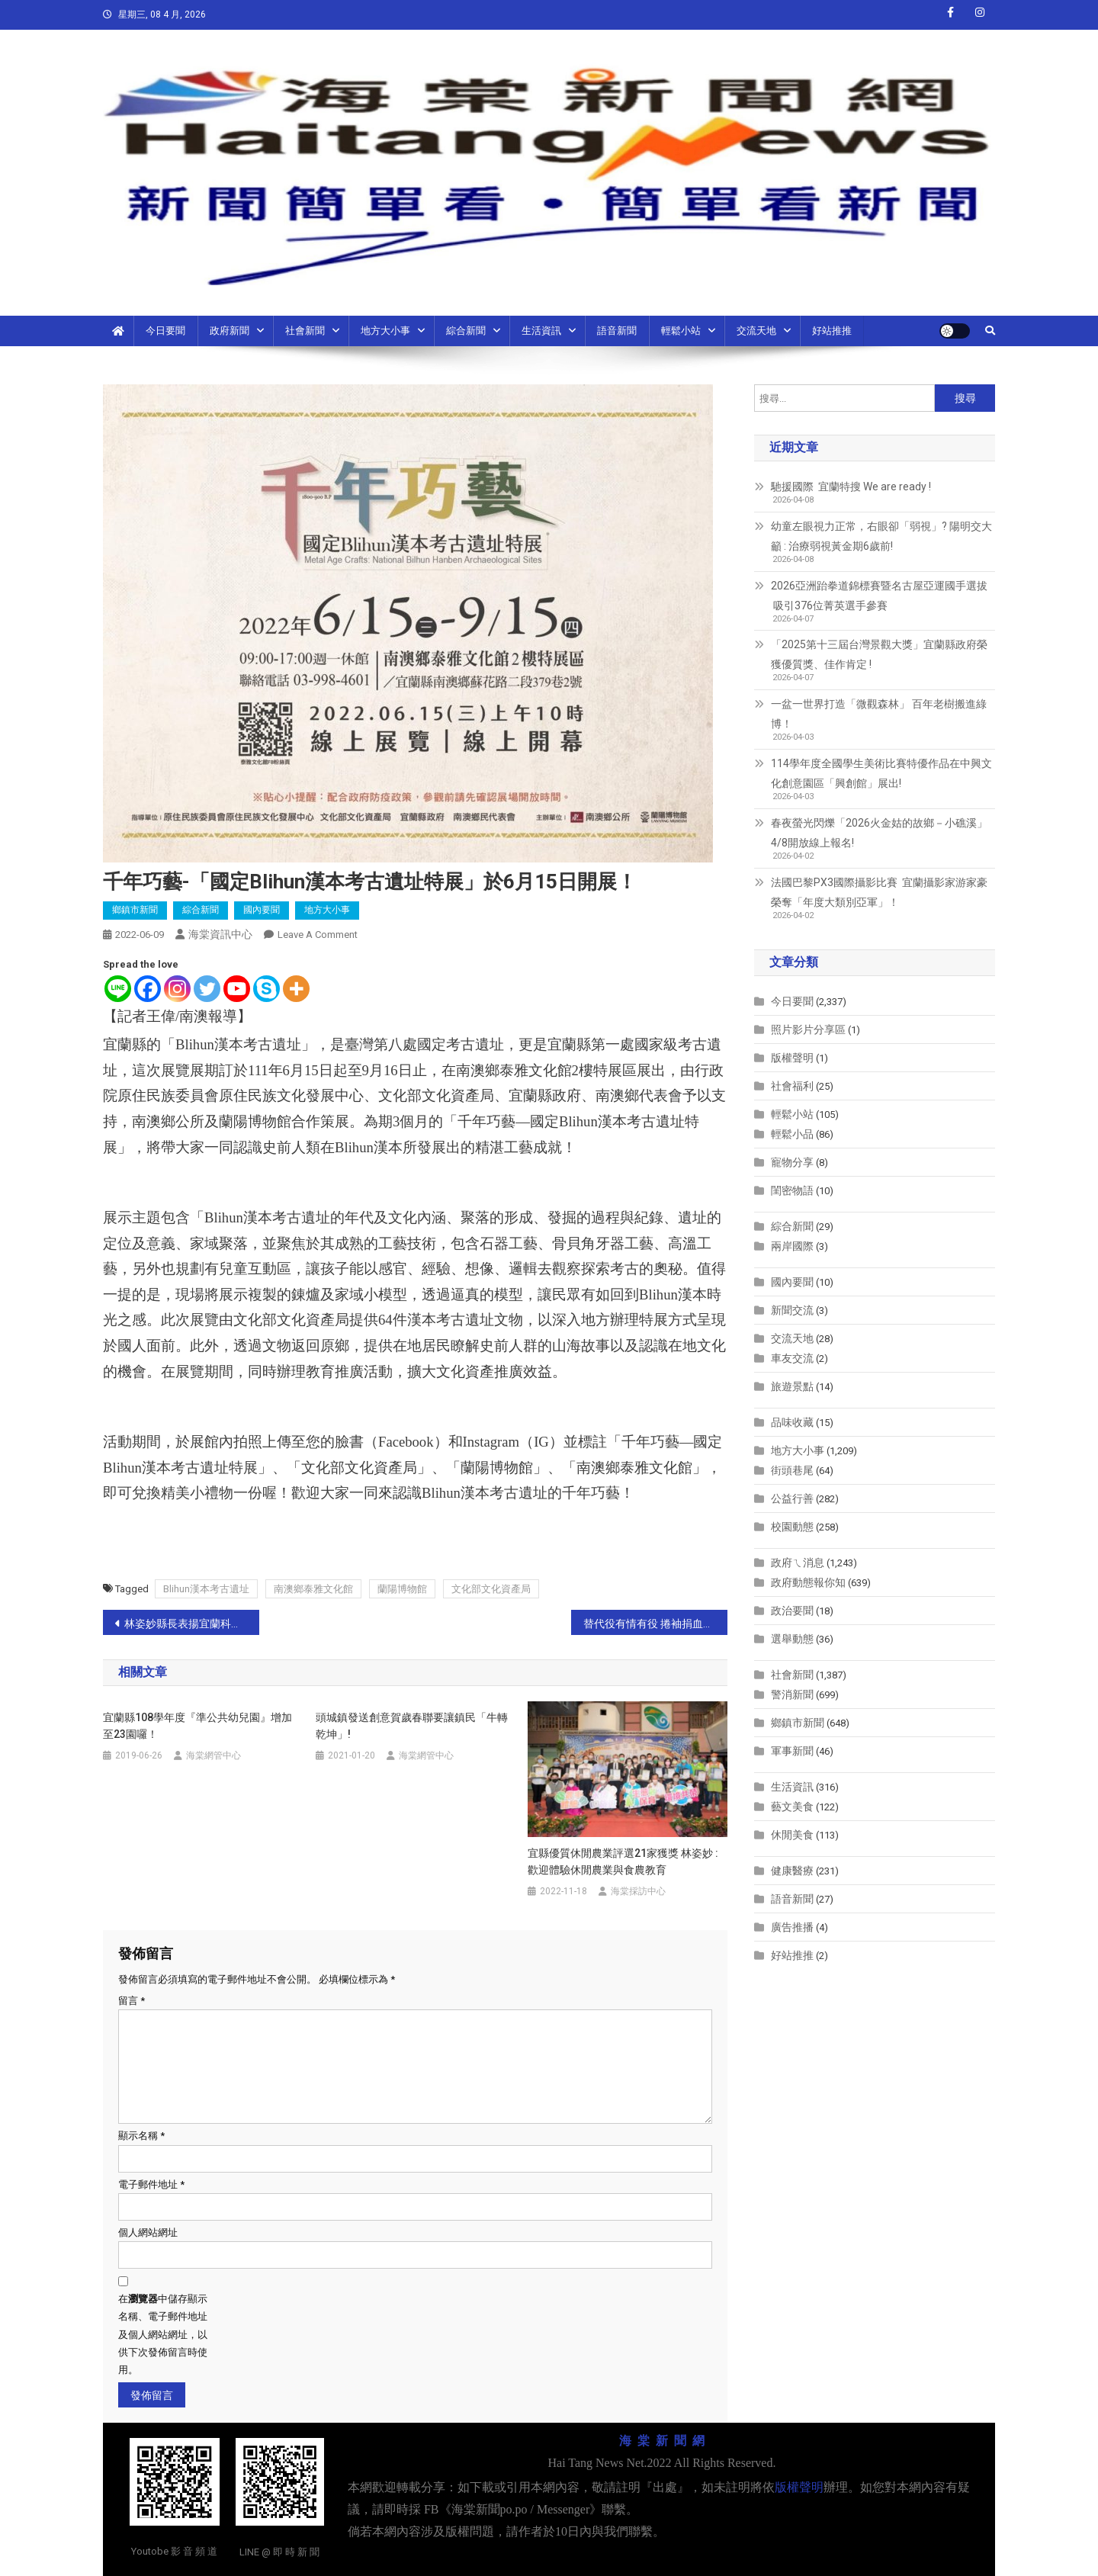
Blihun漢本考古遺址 (206, 1589)
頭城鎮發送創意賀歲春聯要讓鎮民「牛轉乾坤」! (412, 1725)
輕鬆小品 (792, 1134)
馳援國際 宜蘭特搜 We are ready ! (851, 486)
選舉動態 (792, 1639)
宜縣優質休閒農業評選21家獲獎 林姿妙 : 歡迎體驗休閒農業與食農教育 (623, 1861)
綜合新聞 (466, 330)
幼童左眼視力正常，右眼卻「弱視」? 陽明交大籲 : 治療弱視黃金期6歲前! (881, 536)
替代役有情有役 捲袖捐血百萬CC (655, 1623)
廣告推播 (792, 1927)
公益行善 (792, 1498)
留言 (131, 2000)
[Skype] (266, 988)
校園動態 (792, 1527)
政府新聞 (229, 330)
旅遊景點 (792, 1386)
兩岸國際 (792, 1246)
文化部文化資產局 (491, 1589)
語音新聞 (617, 330)
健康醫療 (792, 1871)
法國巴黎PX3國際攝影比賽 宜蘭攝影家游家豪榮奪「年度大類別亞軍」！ (879, 892)
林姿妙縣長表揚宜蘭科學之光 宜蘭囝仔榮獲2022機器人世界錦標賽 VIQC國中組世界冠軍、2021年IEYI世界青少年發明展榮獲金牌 (191, 1623)
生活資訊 (541, 330)
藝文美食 (792, 1806)
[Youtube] (236, 988)
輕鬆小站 (681, 330)
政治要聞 (792, 1610)
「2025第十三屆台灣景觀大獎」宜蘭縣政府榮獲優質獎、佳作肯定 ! (879, 654)
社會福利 (792, 1086)
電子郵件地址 (151, 2184)
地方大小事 (385, 330)
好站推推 (832, 330)
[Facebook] (147, 988)
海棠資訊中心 (220, 934)
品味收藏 (792, 1422)
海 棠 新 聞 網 (662, 2440)
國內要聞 (261, 909)
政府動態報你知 (808, 1582)
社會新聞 (305, 330)
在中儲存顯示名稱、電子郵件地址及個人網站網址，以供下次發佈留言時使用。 (162, 2334)
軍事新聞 (792, 1751)
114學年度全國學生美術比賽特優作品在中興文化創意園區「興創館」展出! (881, 773)
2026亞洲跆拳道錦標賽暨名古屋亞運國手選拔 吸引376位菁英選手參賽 (879, 596)
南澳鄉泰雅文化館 (313, 1589)
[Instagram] (177, 988)
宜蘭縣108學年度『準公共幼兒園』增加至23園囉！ (197, 1725)
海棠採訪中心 (638, 1891)
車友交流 (792, 1358)
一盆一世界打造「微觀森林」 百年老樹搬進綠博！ (879, 714)
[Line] (117, 988)
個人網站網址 (148, 2232)
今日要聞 (165, 330)
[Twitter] (207, 988)
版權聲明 (792, 1058)
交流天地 (756, 330)
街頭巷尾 (792, 1470)
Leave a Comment (318, 934)
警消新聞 (792, 1694)
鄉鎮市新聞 (135, 909)
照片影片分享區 (808, 1029)
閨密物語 (792, 1190)
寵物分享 (792, 1162)
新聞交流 (792, 1310)
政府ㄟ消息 (797, 1562)
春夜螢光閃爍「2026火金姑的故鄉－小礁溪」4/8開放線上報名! (879, 833)
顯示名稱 (141, 2135)
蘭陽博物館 (402, 1589)
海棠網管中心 (213, 1755)
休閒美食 (792, 1835)
